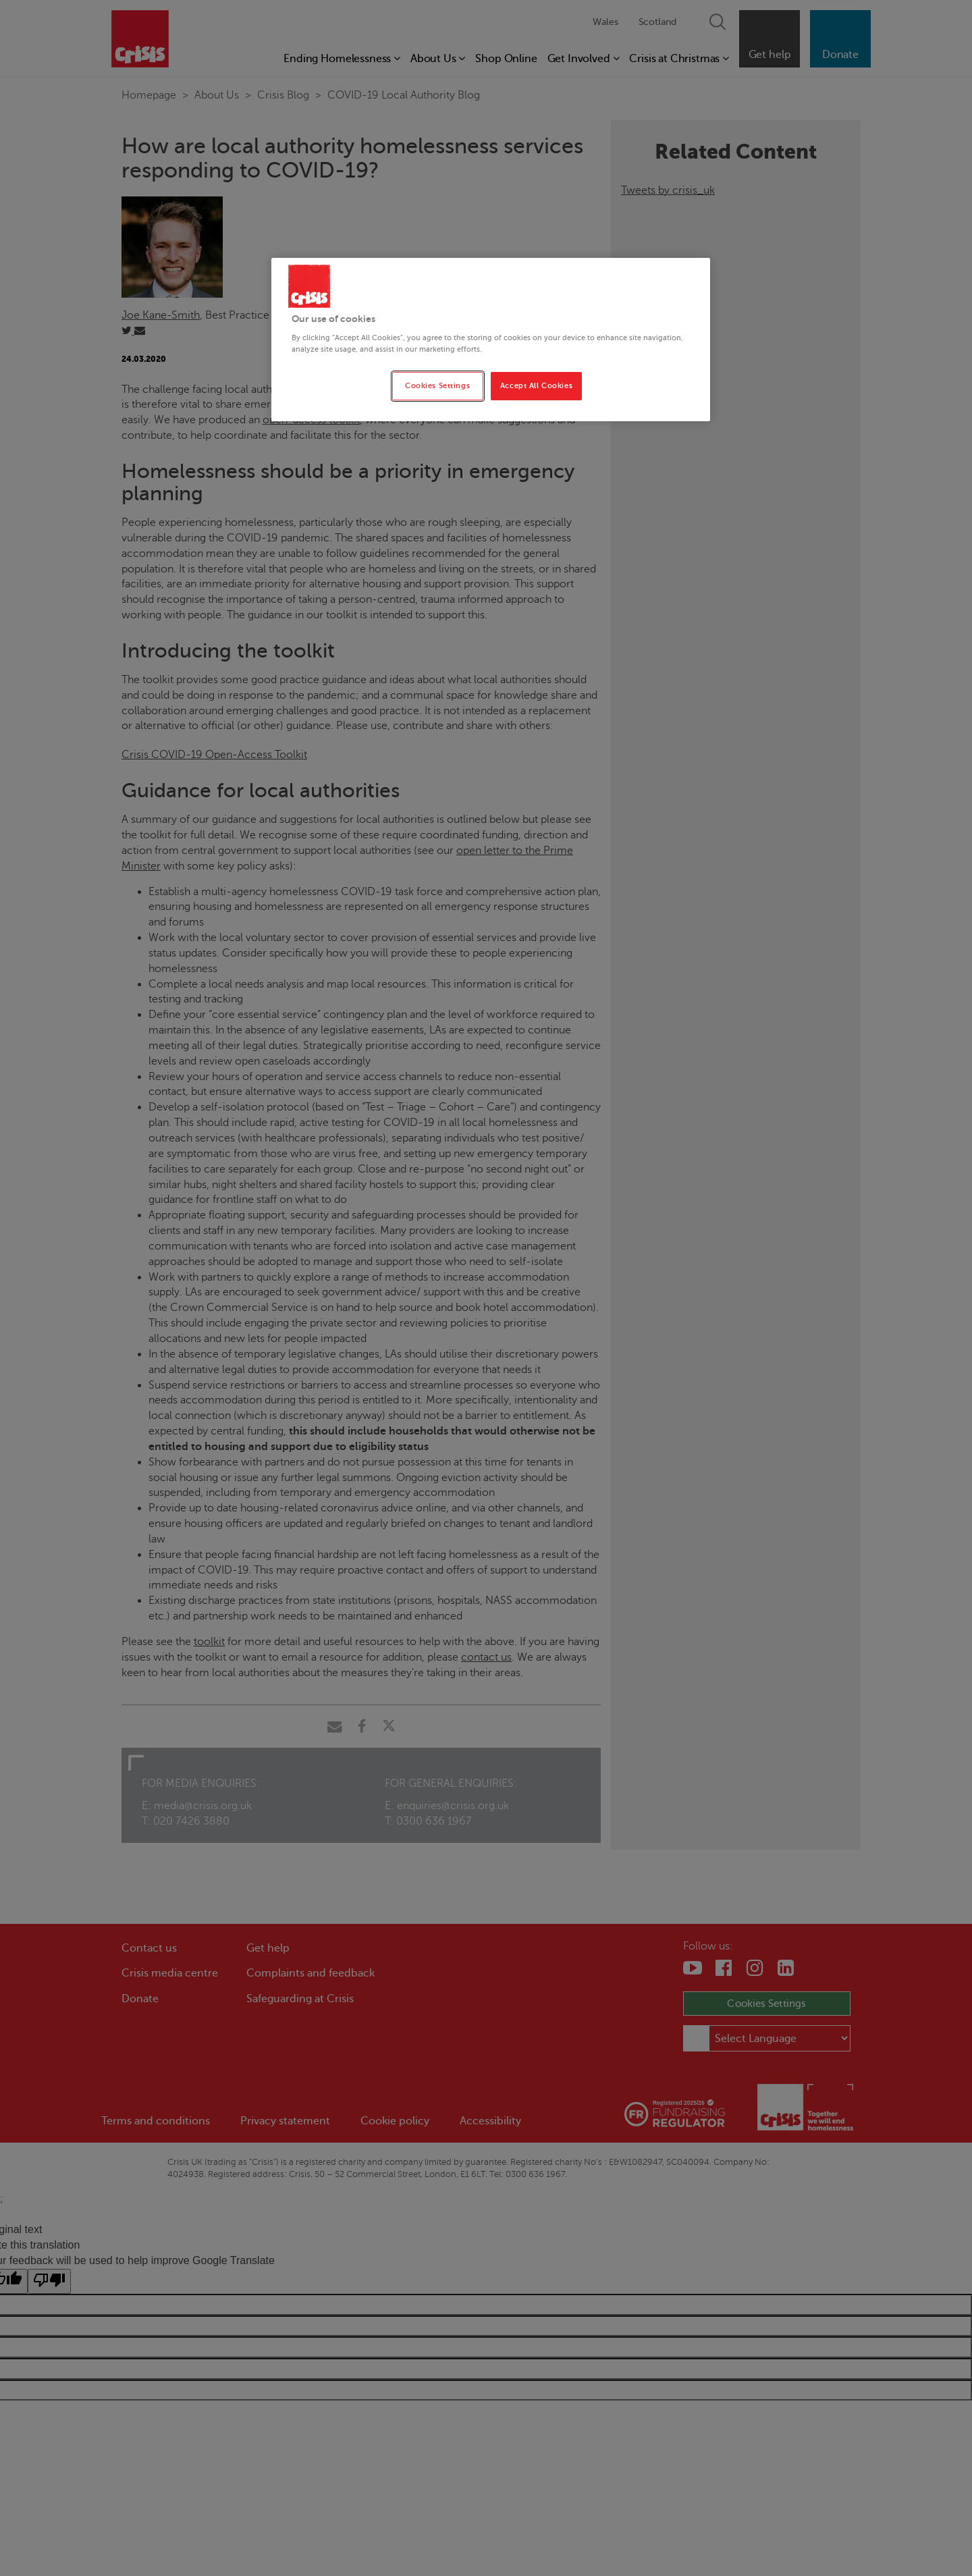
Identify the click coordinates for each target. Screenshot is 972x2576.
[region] (490, 340)
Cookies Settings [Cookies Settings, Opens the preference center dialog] (437, 385)
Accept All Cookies (536, 385)
